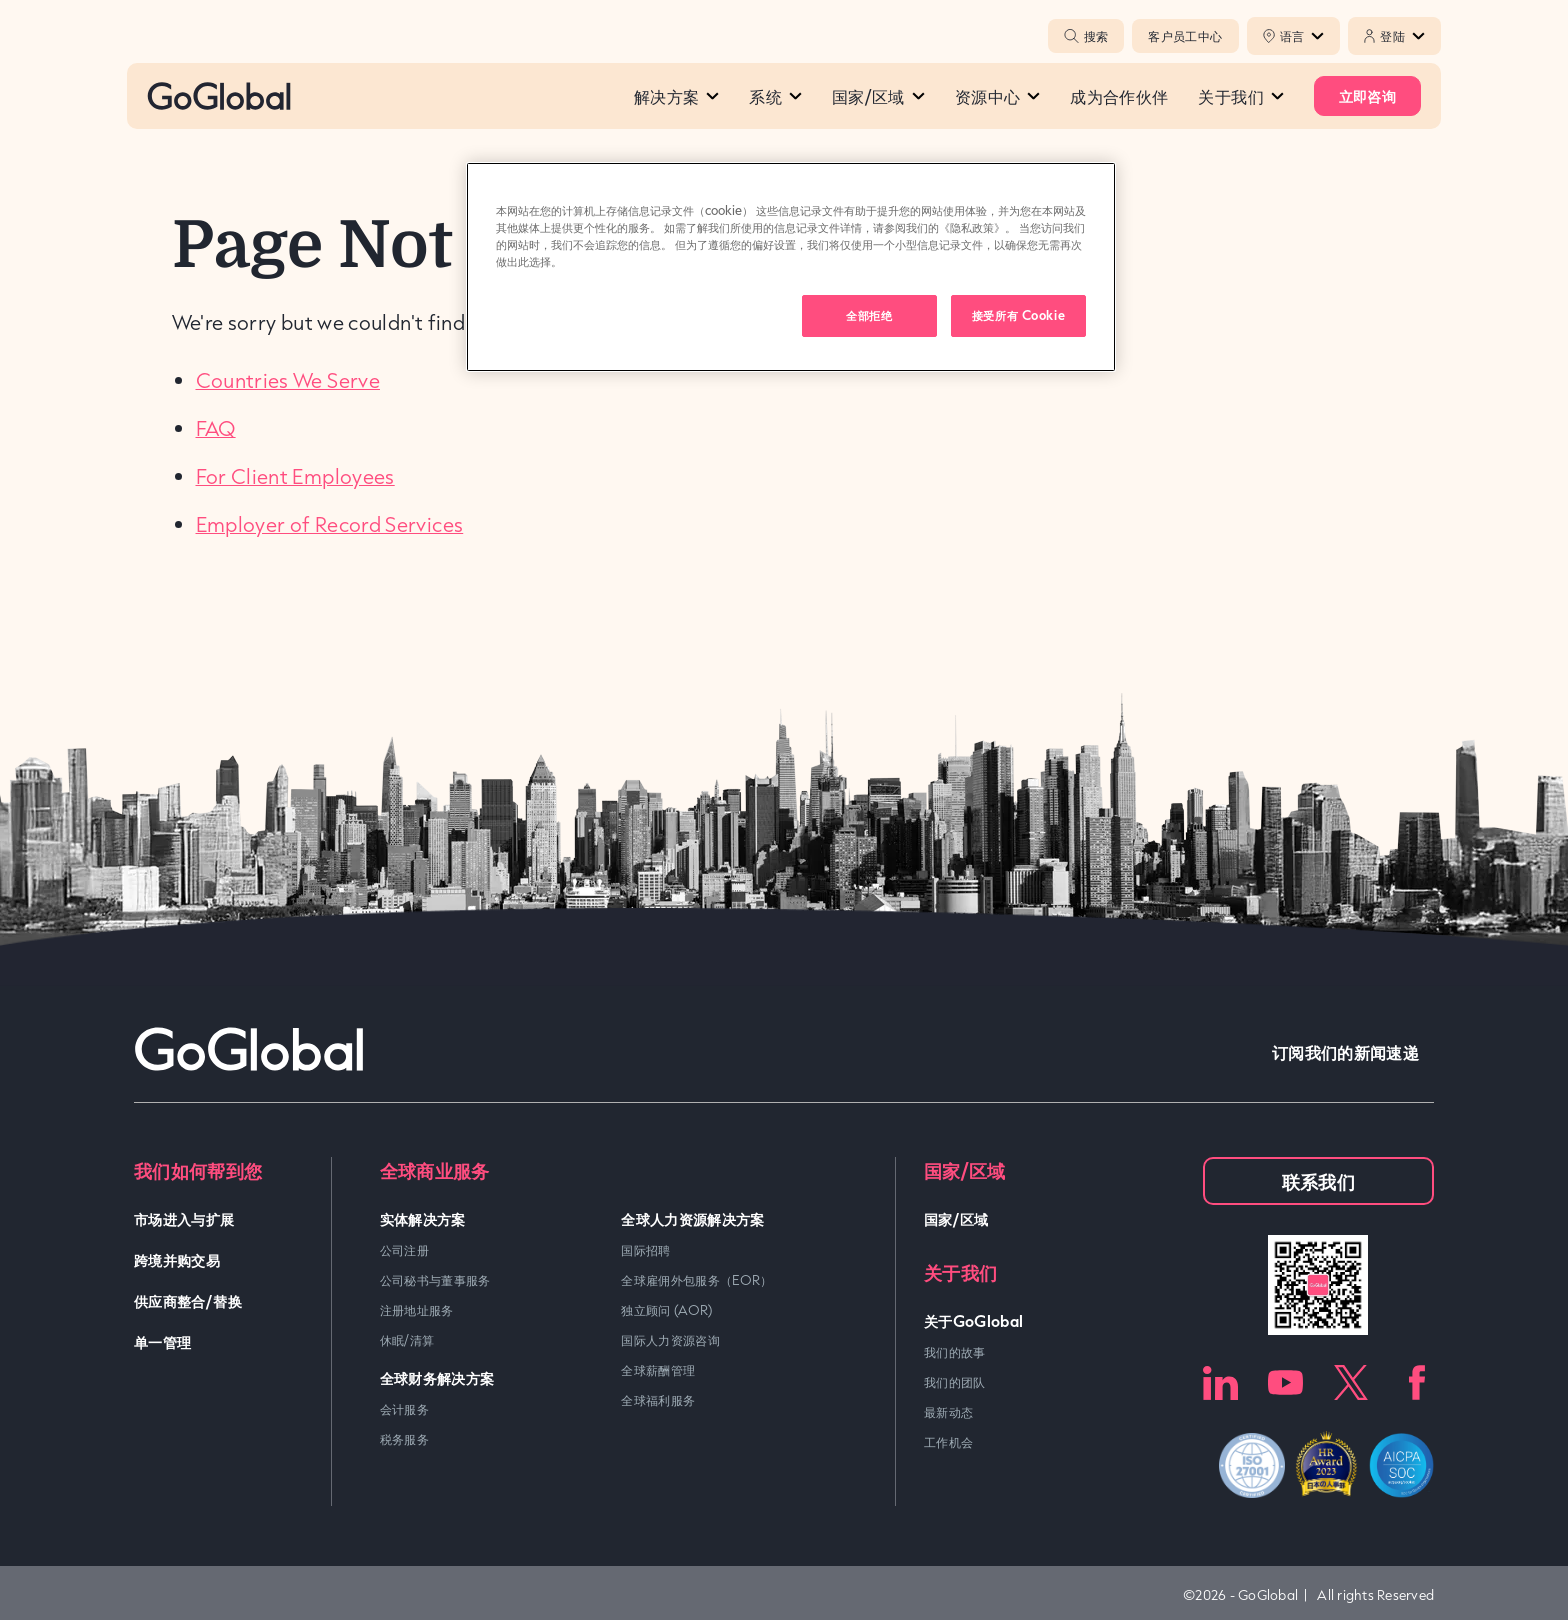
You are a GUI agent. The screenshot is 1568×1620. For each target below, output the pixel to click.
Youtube (1285, 1382)
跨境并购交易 (177, 1259)
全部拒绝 (869, 315)
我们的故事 (955, 1352)
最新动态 (948, 1412)
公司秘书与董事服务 (435, 1280)
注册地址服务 (417, 1310)
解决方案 (676, 96)
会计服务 (404, 1409)
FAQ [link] (216, 428)
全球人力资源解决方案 (693, 1218)
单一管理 (162, 1341)
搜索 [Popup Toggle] (1086, 36)
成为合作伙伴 (1119, 96)
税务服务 (404, 1439)
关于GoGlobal (974, 1320)
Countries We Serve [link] (288, 380)
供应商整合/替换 (188, 1300)
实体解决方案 (423, 1218)
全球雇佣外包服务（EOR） (697, 1280)
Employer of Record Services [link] (330, 524)
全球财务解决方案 (437, 1377)
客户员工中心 (1185, 36)
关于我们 (1240, 96)
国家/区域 (878, 96)
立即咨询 (1367, 95)
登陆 (1402, 36)
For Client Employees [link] (295, 476)
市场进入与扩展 (184, 1218)
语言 (1302, 36)
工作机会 (948, 1442)
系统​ (775, 96)
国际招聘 (645, 1250)
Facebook (1416, 1382)
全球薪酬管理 (658, 1370)
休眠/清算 (407, 1340)
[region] (791, 267)
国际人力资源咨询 (670, 1340)
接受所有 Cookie (1018, 315)
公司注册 (404, 1250)
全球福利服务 (658, 1400)
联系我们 (1318, 1181)
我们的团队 (955, 1382)
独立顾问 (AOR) (667, 1310)
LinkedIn (1220, 1382)
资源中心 (997, 96)
